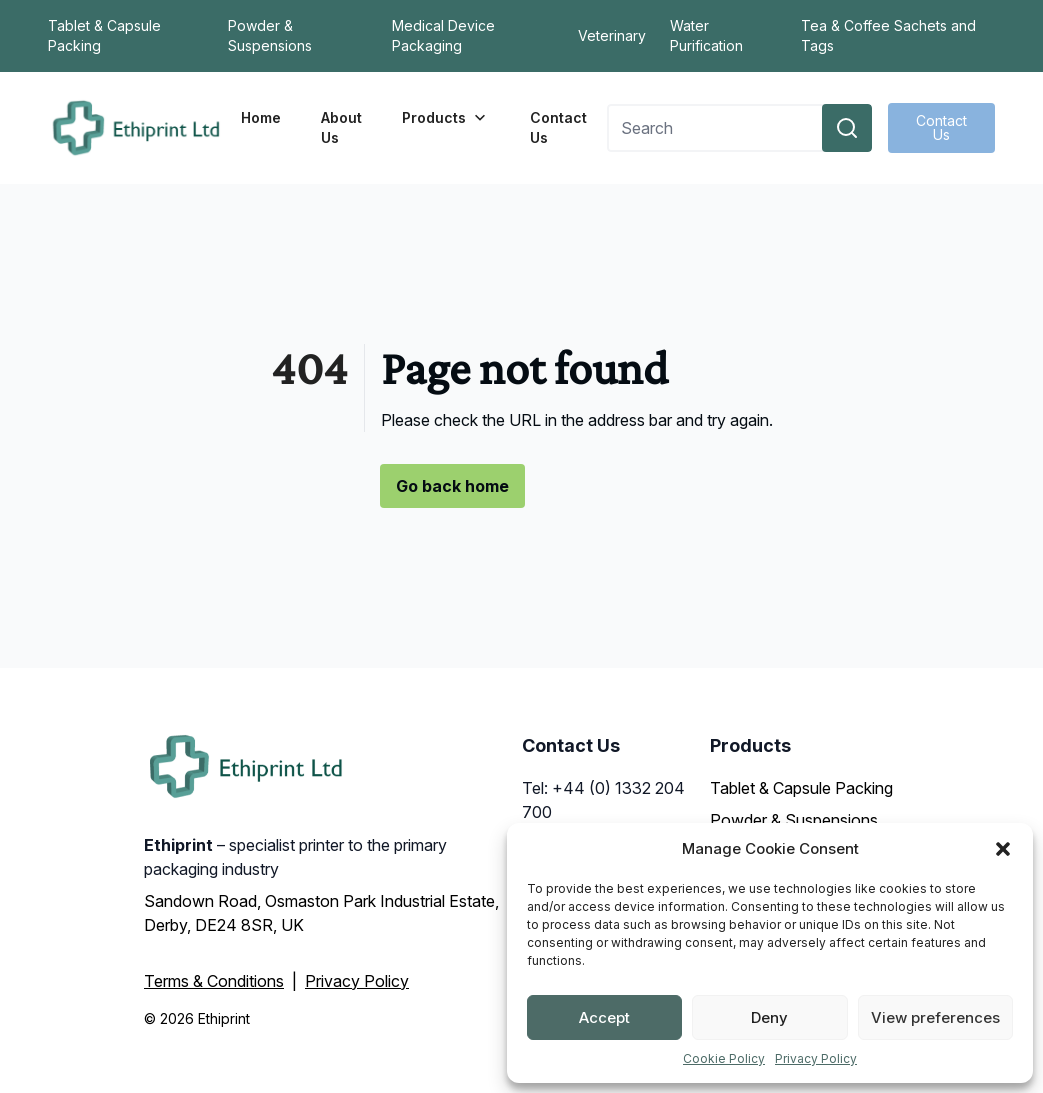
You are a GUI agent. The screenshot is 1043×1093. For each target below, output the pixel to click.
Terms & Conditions (214, 981)
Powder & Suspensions (270, 35)
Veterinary (612, 35)
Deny (769, 1017)
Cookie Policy (724, 1058)
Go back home (452, 486)
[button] (1003, 849)
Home (261, 117)
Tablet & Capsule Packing (104, 35)
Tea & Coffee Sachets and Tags (888, 35)
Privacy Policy (816, 1058)
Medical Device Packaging (443, 35)
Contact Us (558, 127)
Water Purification (706, 35)
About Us (341, 127)
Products (446, 118)
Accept (604, 1017)
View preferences (935, 1017)
